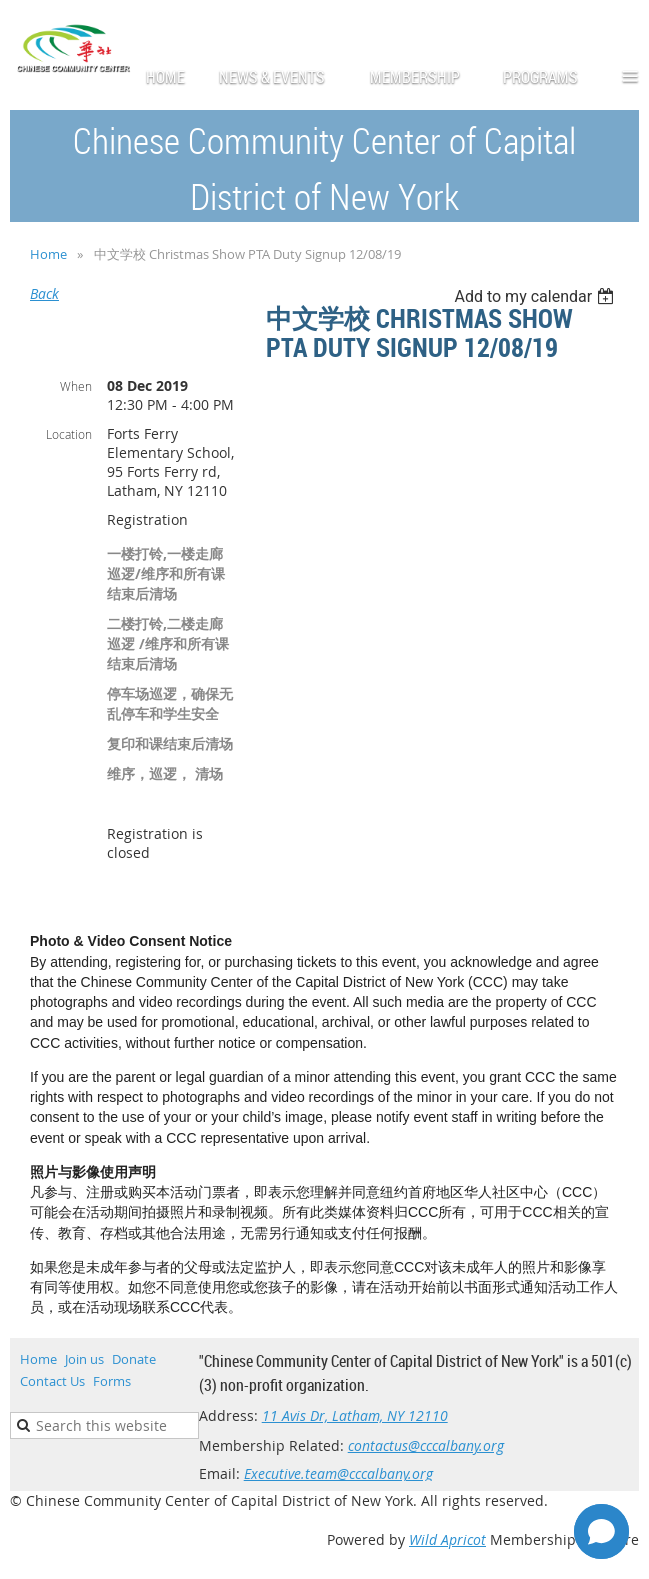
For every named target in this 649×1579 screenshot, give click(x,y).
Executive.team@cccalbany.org (338, 1473)
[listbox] (536, 296)
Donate (134, 1359)
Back (44, 293)
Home (48, 254)
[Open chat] (601, 1531)
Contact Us (52, 1381)
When (76, 386)
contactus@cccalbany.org (426, 1445)
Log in (619, 29)
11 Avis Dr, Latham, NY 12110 (355, 1415)
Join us (84, 1359)
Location (69, 434)
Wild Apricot (447, 1539)
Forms (112, 1381)
